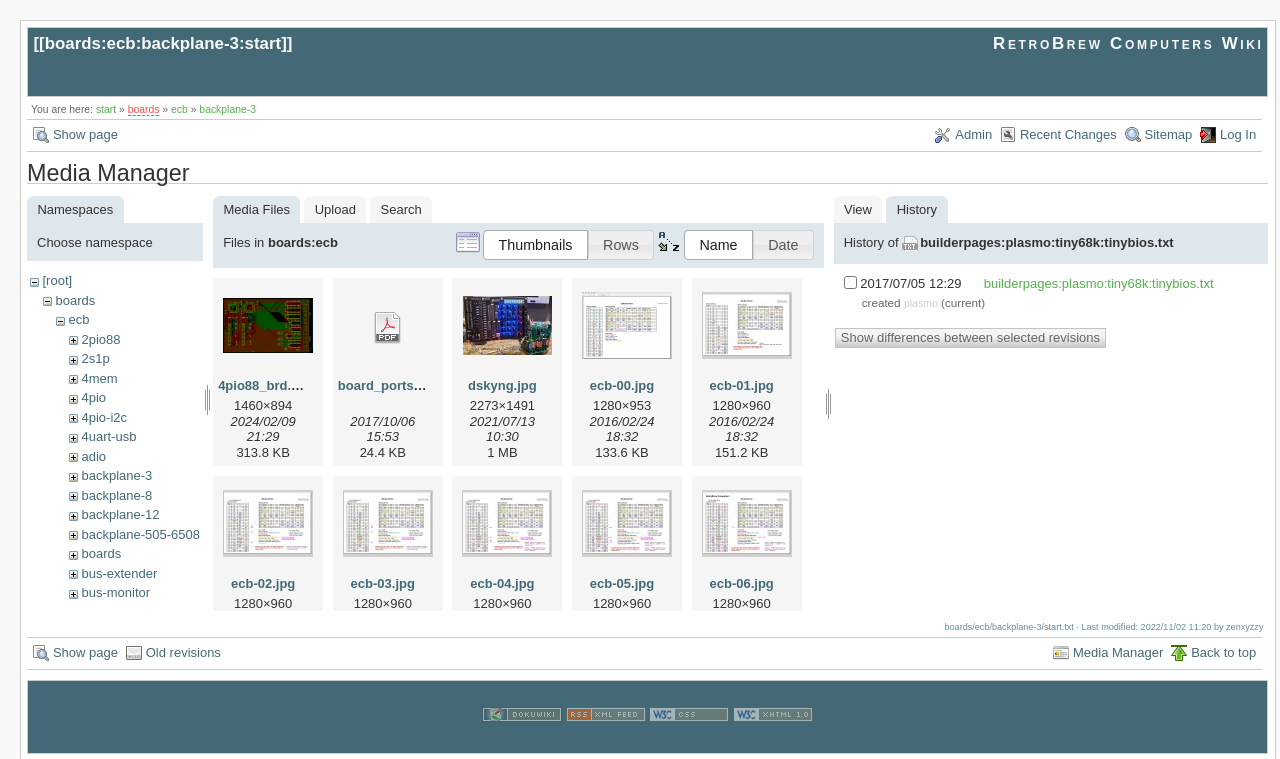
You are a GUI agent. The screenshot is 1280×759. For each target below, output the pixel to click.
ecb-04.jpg (502, 583)
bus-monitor (115, 592)
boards (144, 109)
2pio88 (100, 339)
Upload (335, 209)
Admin (973, 134)
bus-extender (119, 573)
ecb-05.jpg (622, 583)
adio (93, 456)
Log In (1238, 134)
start (106, 109)
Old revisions (183, 650)
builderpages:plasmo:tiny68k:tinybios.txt (1047, 242)
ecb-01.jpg (741, 385)
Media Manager (1118, 650)
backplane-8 (116, 495)
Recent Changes (1068, 134)
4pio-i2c (104, 417)
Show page (85, 134)
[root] (57, 280)
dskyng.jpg (502, 385)
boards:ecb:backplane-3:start (163, 43)
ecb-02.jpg (263, 583)
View (858, 209)
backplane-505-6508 (140, 534)
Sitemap (1169, 134)
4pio (93, 397)
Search (401, 209)
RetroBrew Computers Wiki (1128, 43)
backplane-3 (227, 109)
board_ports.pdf (388, 385)
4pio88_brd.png (266, 385)
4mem (99, 378)
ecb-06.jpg (741, 583)
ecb (179, 109)
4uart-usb (108, 436)
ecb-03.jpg (383, 583)
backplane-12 (120, 514)
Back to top (1223, 650)
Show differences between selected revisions (970, 337)
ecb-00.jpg (622, 385)
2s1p (95, 358)
